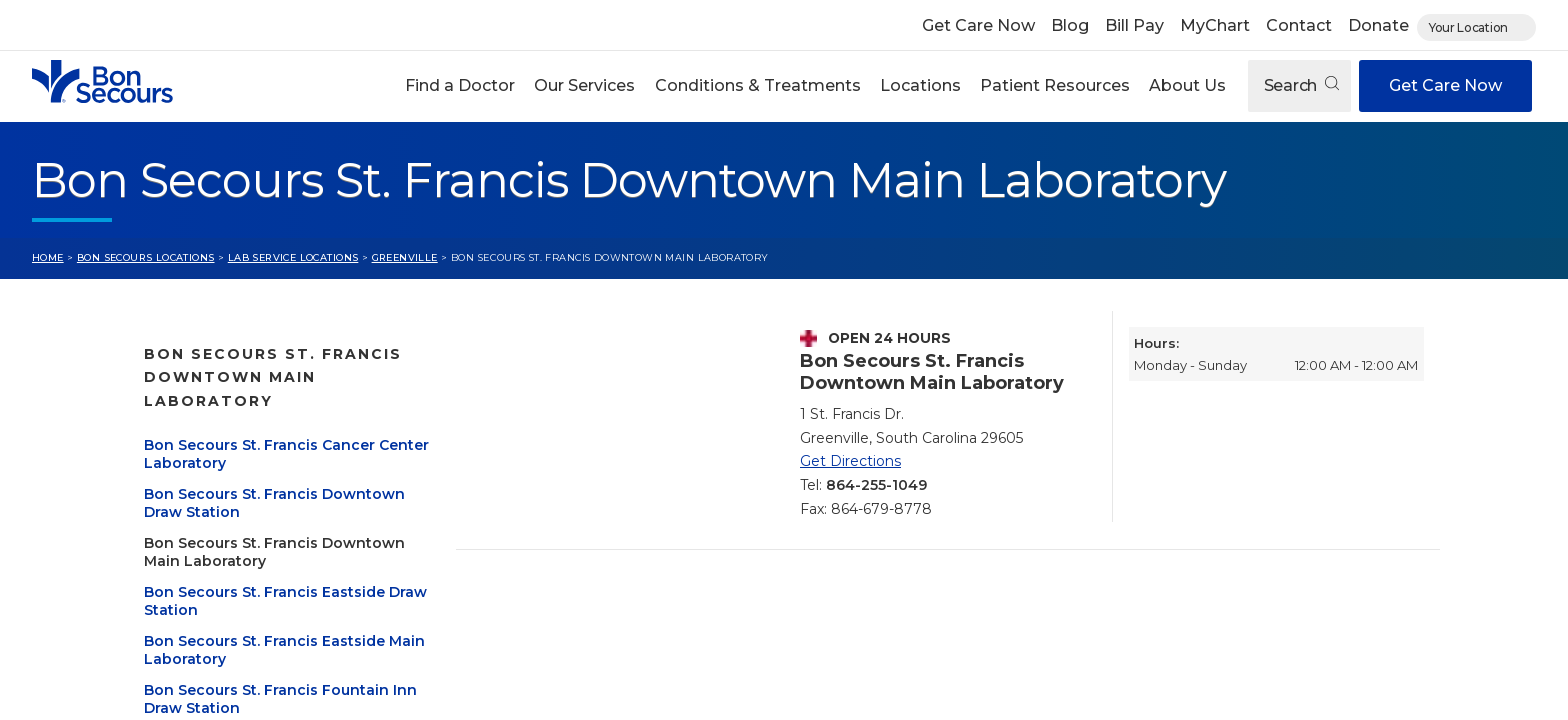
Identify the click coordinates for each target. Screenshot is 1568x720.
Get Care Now (978, 25)
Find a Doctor (460, 85)
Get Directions (850, 461)
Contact (1299, 25)
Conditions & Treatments (758, 85)
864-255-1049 (876, 485)
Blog (1070, 25)
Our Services (584, 85)
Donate (1378, 25)
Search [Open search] (1301, 85)
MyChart (1215, 25)
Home (48, 257)
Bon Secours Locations (146, 257)
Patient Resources (1055, 85)
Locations (920, 85)
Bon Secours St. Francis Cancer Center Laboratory (259, 406)
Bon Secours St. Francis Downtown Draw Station (235, 455)
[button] (460, 86)
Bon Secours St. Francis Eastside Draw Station (264, 553)
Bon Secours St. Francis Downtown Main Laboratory (248, 504)
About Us (1187, 85)
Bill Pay (1134, 25)
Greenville (405, 257)
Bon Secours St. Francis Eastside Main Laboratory (264, 602)
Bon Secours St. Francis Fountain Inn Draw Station (266, 651)
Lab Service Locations (293, 257)
